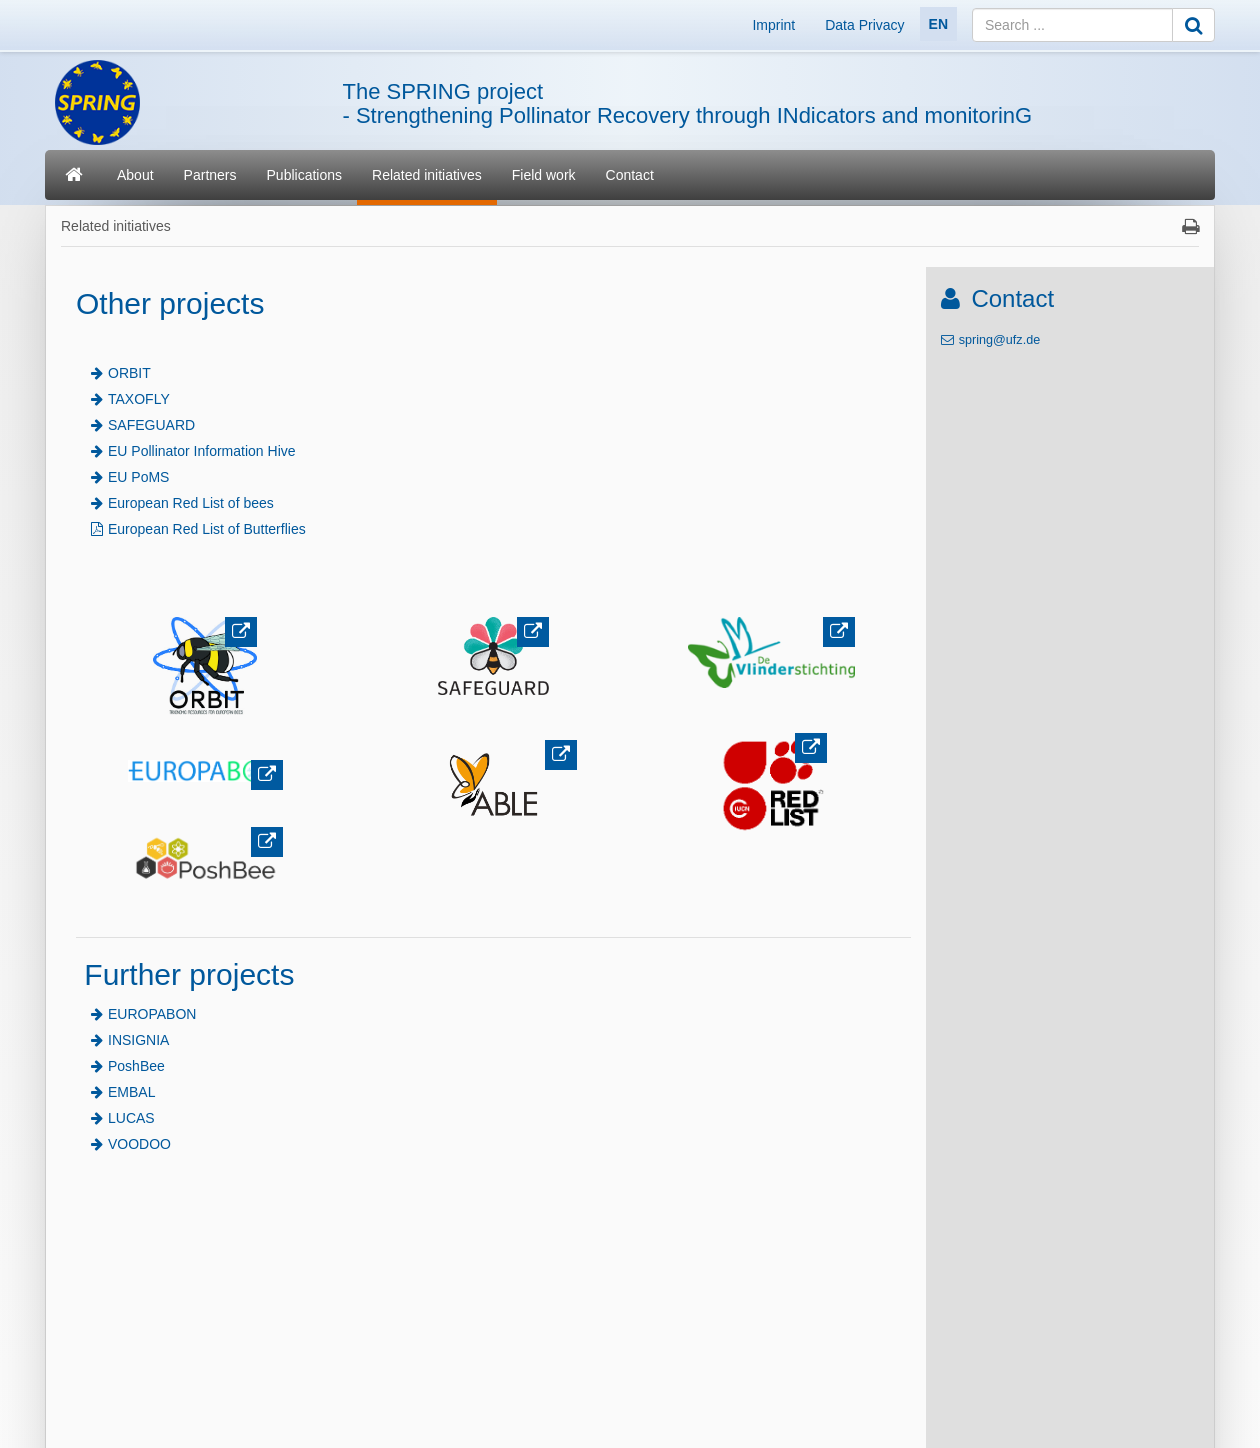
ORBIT (129, 373)
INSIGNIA (138, 1040)
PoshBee (136, 1066)
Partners (210, 175)
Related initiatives (427, 175)
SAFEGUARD (151, 425)
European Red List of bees (191, 503)
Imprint (773, 25)
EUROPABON (152, 1014)
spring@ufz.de (999, 340)
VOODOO (139, 1144)
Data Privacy (864, 25)
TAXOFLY (139, 399)
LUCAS (131, 1118)
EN (938, 24)
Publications (305, 175)
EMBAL (131, 1092)
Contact (630, 175)
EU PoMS (138, 477)
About (135, 175)
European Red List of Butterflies (207, 529)
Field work (544, 175)
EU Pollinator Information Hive (202, 451)
